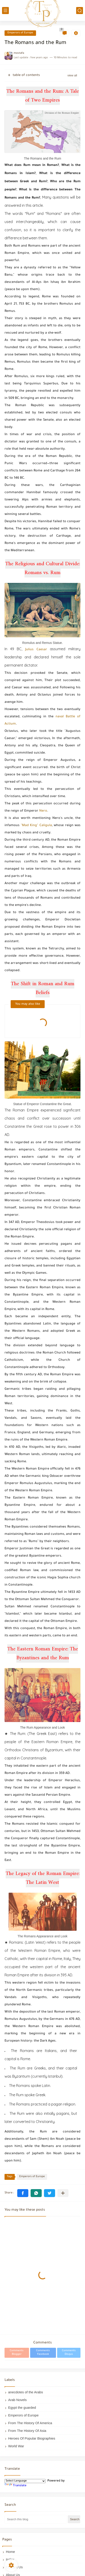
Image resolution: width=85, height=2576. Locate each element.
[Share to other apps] (62, 2193)
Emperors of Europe (32, 2176)
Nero (43, 811)
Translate (16, 2485)
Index (10, 2559)
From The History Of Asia (27, 2431)
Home (10, 2552)
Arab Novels (17, 2400)
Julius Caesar (36, 650)
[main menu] (5, 10)
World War (16, 2446)
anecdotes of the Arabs (25, 2392)
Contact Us (14, 2567)
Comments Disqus (69, 2352)
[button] (22, 2193)
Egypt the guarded (22, 2407)
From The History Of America (30, 2423)
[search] (79, 10)
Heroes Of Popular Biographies (31, 2438)
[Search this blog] (36, 2519)
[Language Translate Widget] (25, 2481)
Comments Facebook (43, 2352)
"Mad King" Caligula (36, 825)
